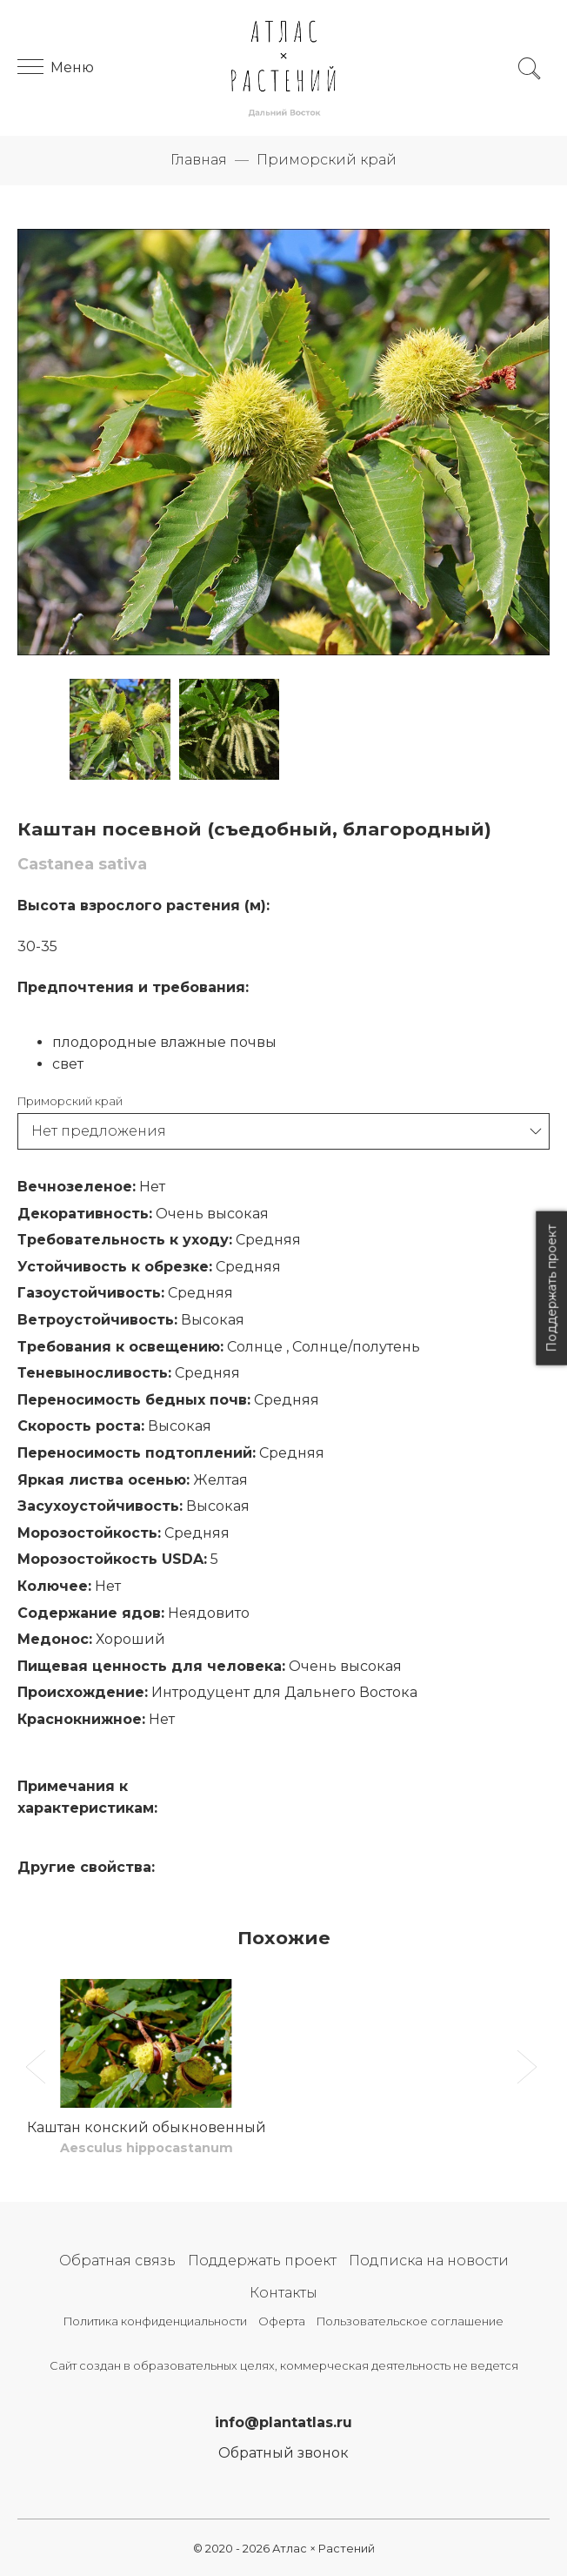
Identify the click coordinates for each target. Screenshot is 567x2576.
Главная (198, 159)
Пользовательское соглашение (410, 2321)
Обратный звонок (283, 2453)
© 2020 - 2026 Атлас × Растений (284, 2548)
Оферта (281, 2321)
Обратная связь (117, 2260)
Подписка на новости (429, 2260)
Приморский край (327, 159)
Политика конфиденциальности (155, 2321)
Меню (55, 67)
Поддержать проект (262, 2260)
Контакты (283, 2292)
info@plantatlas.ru (283, 2422)
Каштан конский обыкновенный (146, 2127)
